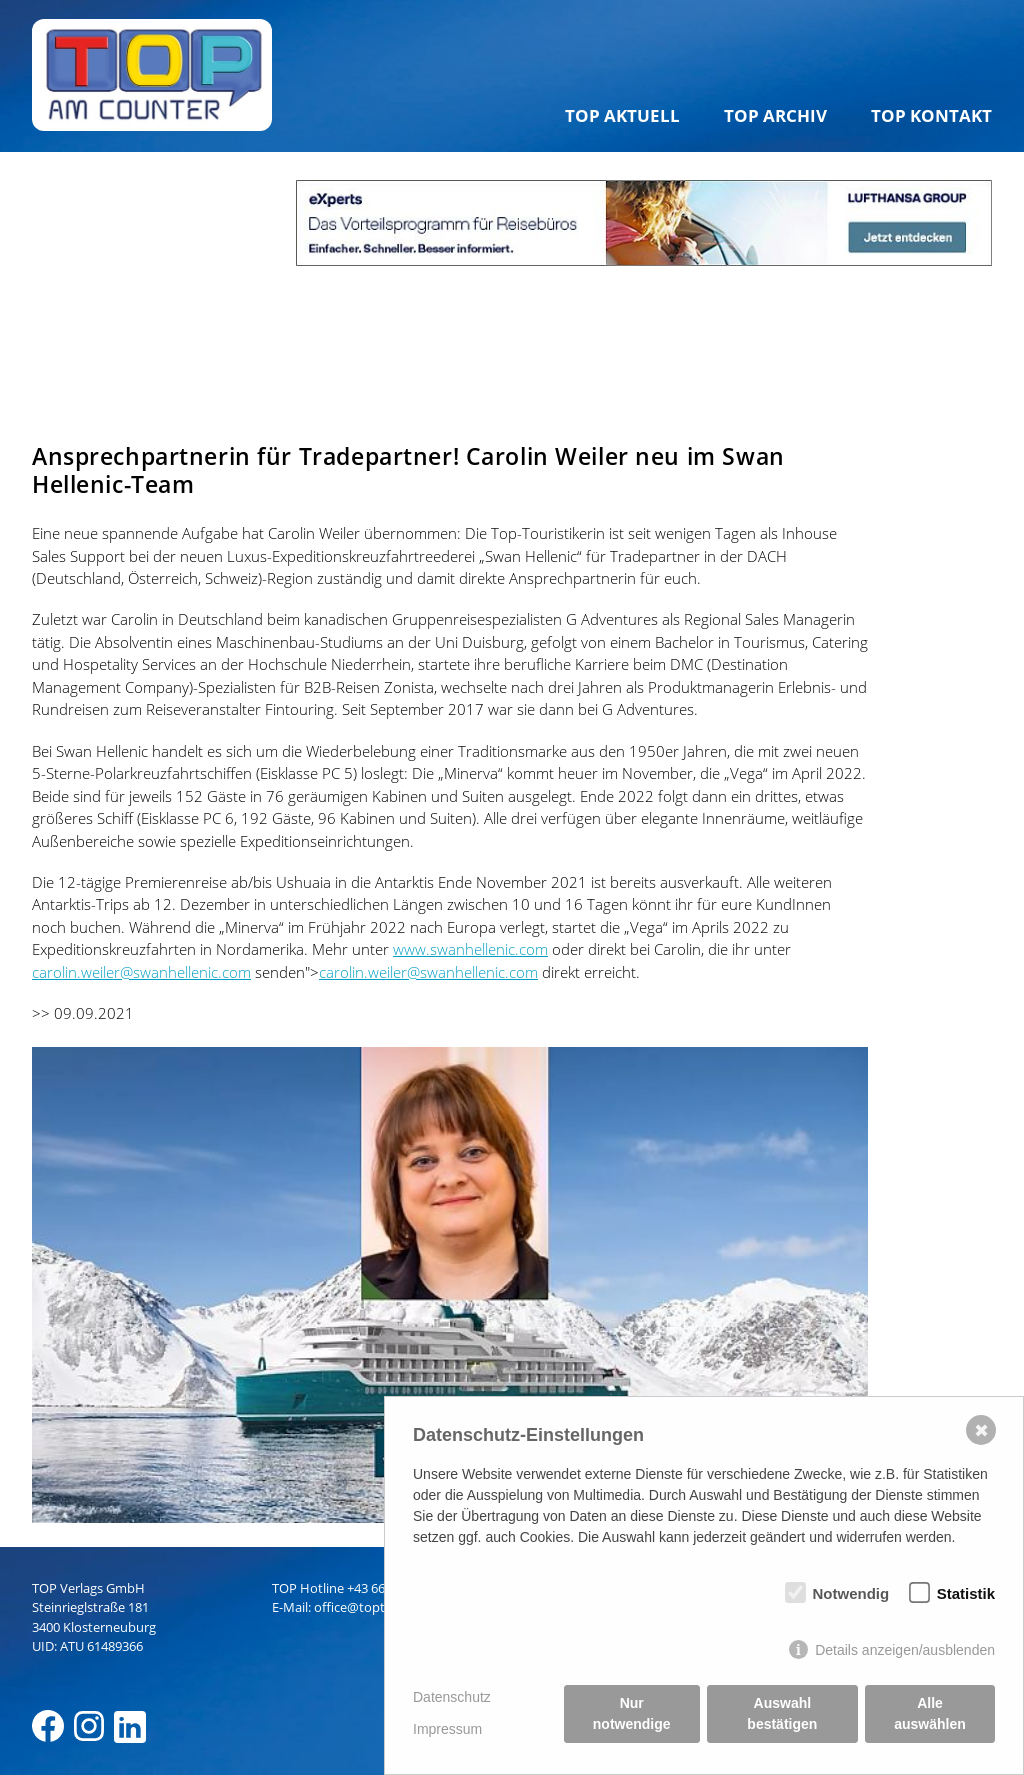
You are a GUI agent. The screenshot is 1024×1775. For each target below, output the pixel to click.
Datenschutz (452, 1697)
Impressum (447, 1729)
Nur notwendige (632, 1713)
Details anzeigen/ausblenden (905, 1650)
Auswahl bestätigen (782, 1713)
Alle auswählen (930, 1713)
